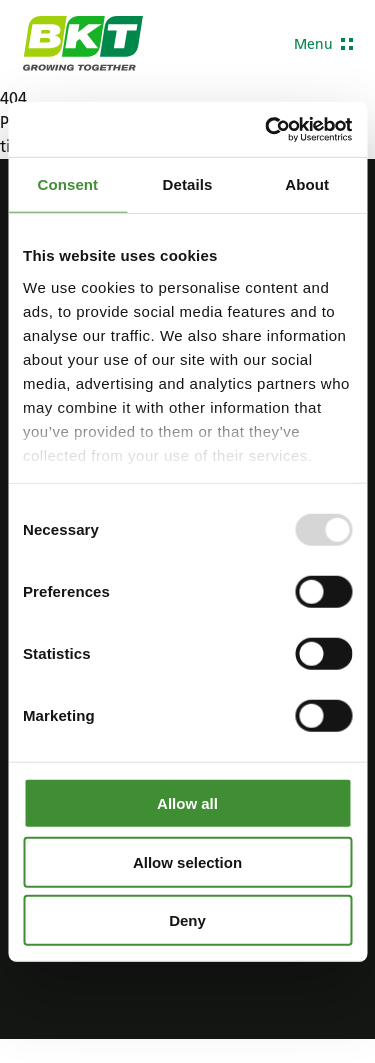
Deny (187, 920)
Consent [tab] (67, 184)
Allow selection (187, 861)
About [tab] (307, 184)
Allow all (187, 803)
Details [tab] (188, 184)
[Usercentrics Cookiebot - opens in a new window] (267, 129)
